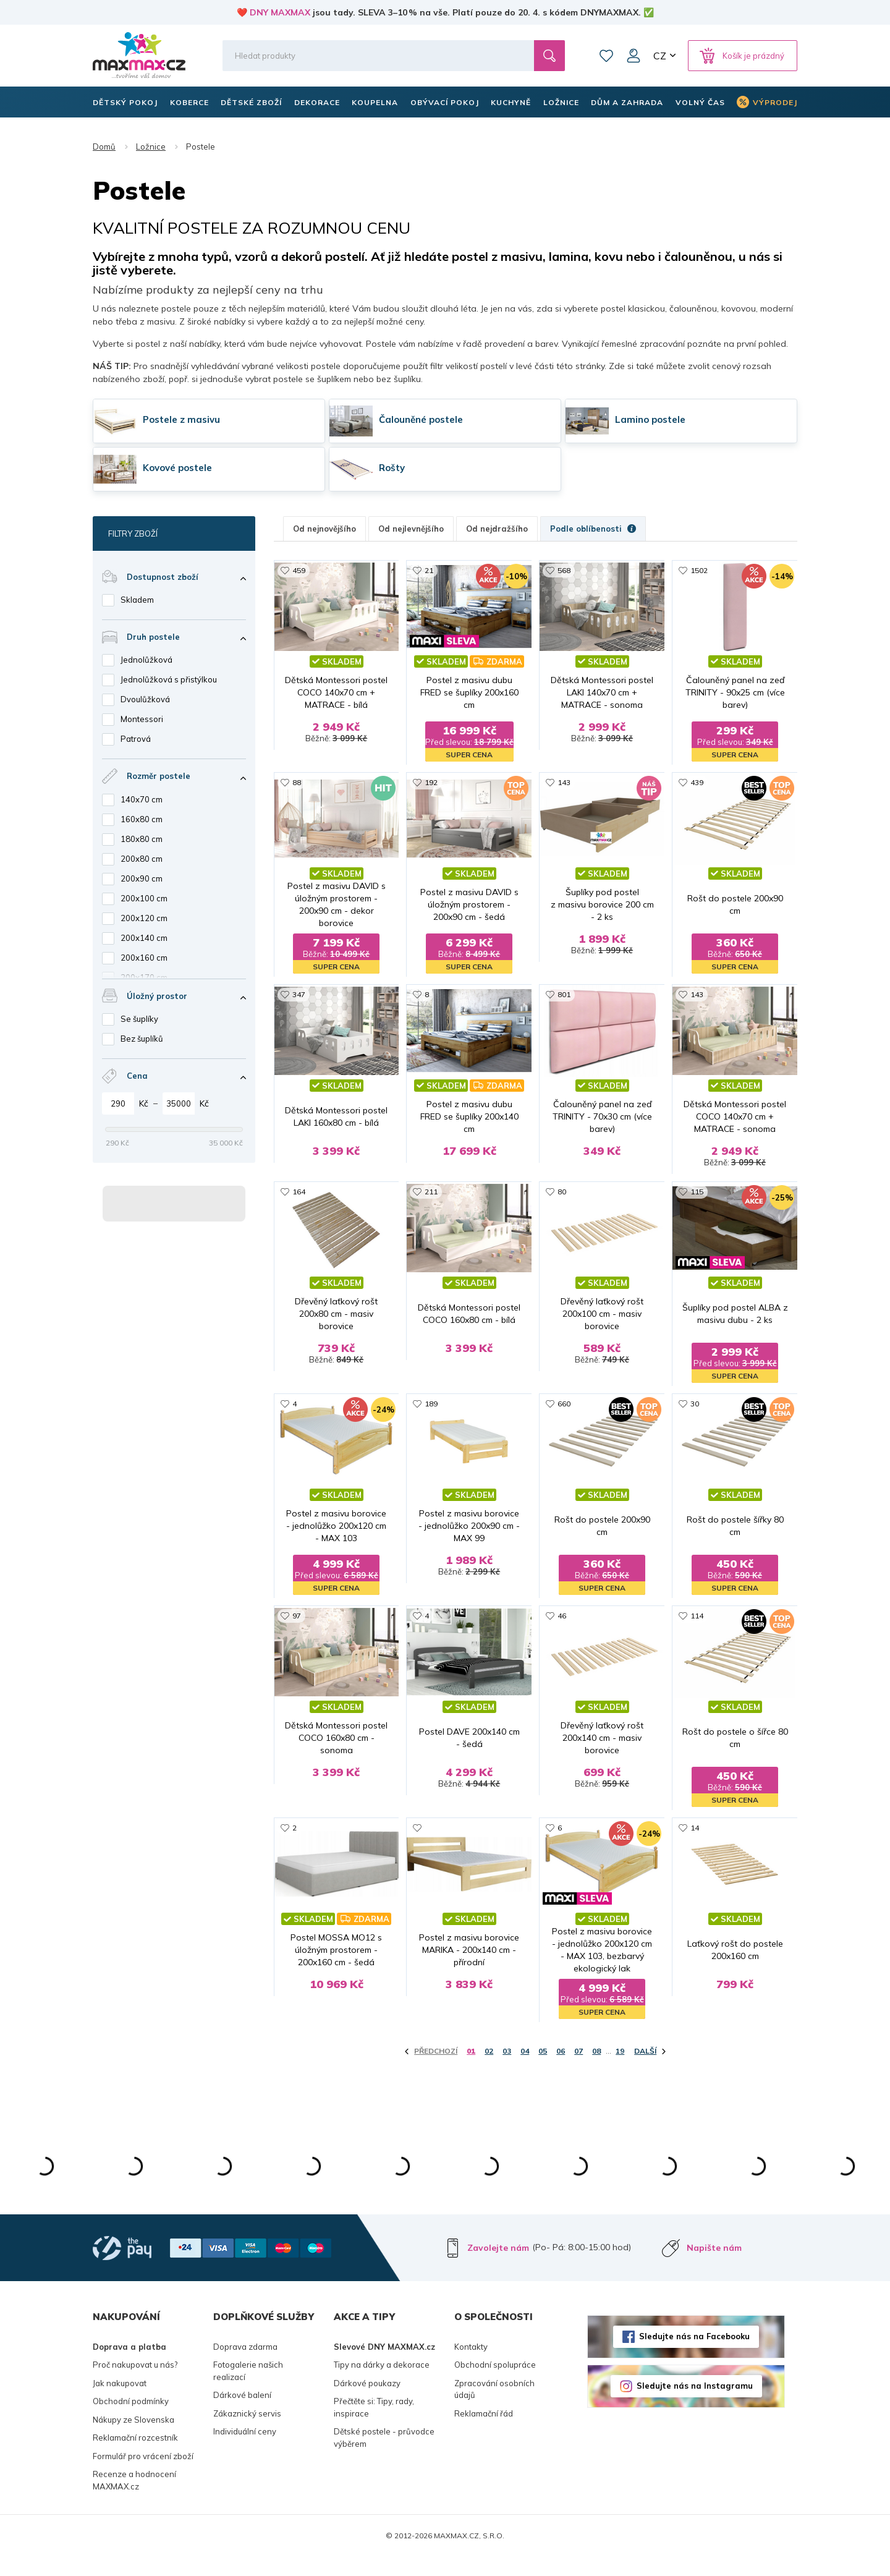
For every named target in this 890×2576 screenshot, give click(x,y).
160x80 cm (142, 819)
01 (471, 2070)
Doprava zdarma (245, 2365)
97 (296, 1633)
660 (563, 1421)
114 (696, 1633)
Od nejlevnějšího (411, 528)
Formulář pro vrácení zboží (143, 2475)
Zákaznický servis (247, 2432)
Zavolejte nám (498, 2266)
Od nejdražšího (497, 528)
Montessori (142, 719)
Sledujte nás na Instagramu (695, 2405)
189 (431, 1421)
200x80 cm (142, 859)
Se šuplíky (139, 1019)
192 (431, 783)
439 (696, 783)
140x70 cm (142, 799)
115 (696, 1208)
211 (431, 1208)
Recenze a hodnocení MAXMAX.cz (134, 2499)
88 (296, 783)
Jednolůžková (146, 660)
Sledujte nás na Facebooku (694, 2355)
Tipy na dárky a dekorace (382, 2384)
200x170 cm (144, 977)
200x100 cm (144, 898)
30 (694, 1421)
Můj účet (633, 55)
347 (298, 995)
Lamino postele (650, 419)
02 (489, 2070)
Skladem (137, 600)
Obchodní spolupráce (495, 2384)
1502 (699, 570)
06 (560, 2070)
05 (542, 2070)
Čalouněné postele (421, 419)
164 (298, 1208)
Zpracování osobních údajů (494, 2408)
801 (563, 995)
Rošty (392, 468)
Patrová (136, 739)
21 (429, 570)
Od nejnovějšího (324, 528)
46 (561, 1633)
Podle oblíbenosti (593, 528)
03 (506, 2070)
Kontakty (471, 2365)
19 (620, 2070)
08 (596, 2070)
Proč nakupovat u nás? (135, 2384)
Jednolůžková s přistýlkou (169, 679)
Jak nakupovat (119, 2402)
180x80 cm (142, 839)
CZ (659, 55)
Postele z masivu (181, 419)
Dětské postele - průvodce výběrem (384, 2457)
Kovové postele (177, 468)
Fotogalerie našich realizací (248, 2390)
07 (578, 2070)
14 (694, 1846)
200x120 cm (144, 918)
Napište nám (714, 2266)
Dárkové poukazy (367, 2402)
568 (563, 570)
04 (524, 2070)
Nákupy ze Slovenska (133, 2438)
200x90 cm (142, 878)
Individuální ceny (244, 2450)
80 (561, 1208)
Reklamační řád (483, 2432)
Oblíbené (606, 55)
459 (298, 570)
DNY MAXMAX (280, 12)
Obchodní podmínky (131, 2420)
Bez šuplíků (142, 1039)
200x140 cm (144, 938)
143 (563, 783)
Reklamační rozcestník (135, 2457)
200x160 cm (144, 958)
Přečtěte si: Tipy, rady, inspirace (374, 2426)
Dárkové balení (242, 2414)
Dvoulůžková (145, 699)
